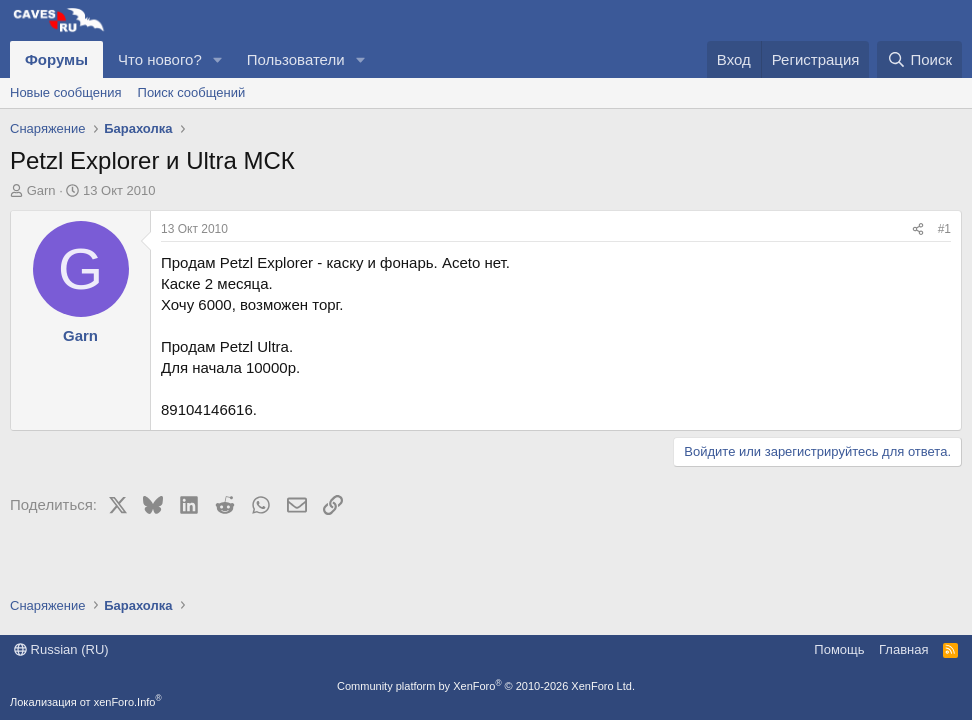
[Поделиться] (918, 229)
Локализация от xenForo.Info (86, 702)
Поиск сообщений (192, 92)
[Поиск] (919, 59)
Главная (903, 649)
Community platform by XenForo (486, 686)
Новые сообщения (66, 92)
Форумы (56, 59)
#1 (944, 229)
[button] (218, 59)
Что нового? (160, 59)
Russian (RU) (61, 649)
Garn (41, 190)
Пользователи (296, 59)
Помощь (839, 649)
